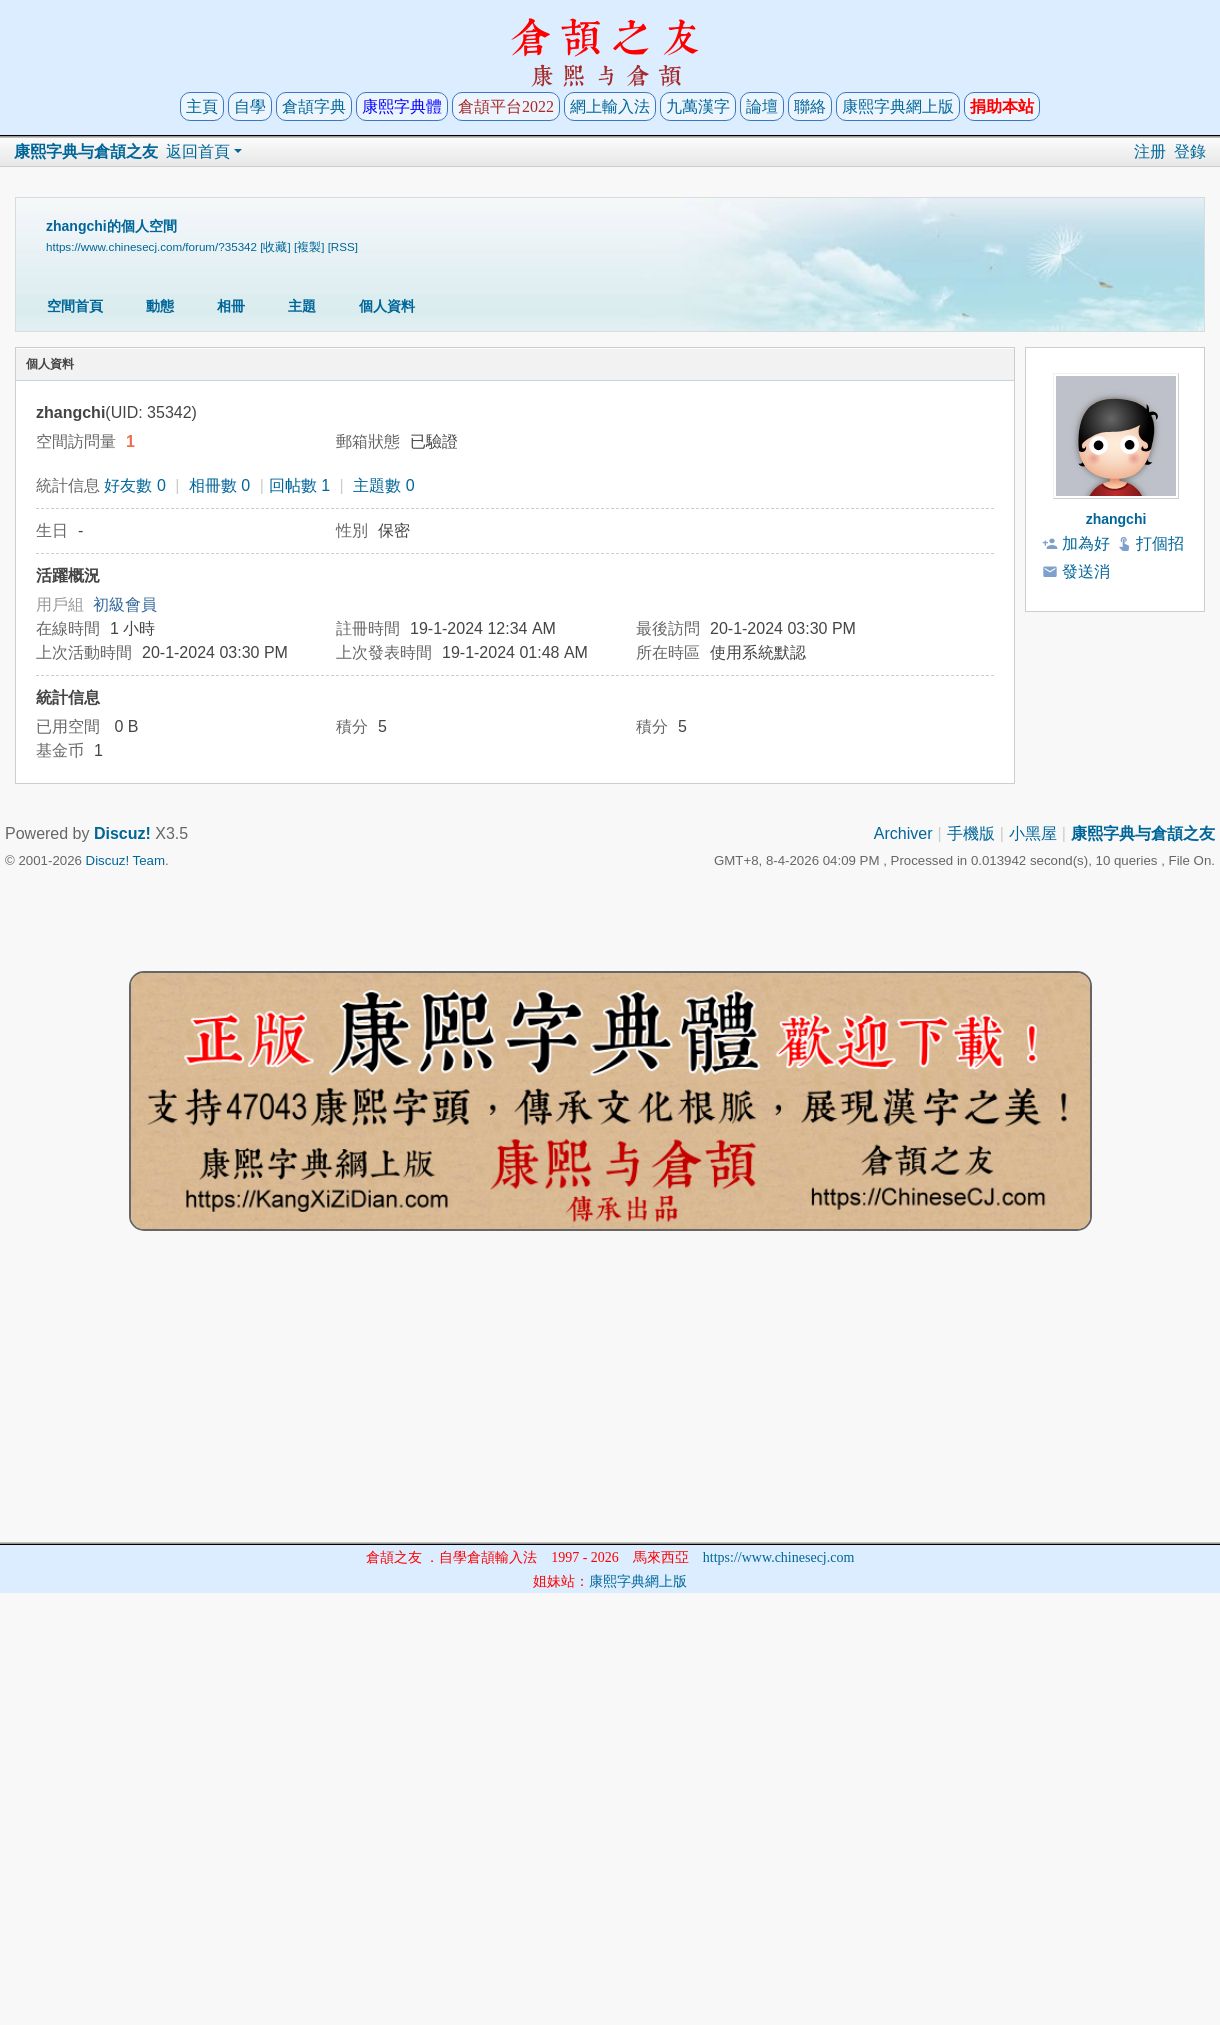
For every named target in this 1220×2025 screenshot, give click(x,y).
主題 (302, 306)
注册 (1150, 151)
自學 (250, 106)
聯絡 (810, 106)
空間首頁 (75, 306)
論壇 (762, 106)
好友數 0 (134, 485)
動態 (160, 306)
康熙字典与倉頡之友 (86, 151)
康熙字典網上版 (898, 106)
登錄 (1190, 151)
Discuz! (122, 833)
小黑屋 (1033, 833)
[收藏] (275, 246)
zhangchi (1116, 519)
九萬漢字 (698, 106)
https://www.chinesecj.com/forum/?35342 (151, 246)
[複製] (309, 246)
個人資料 (387, 306)
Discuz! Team (125, 860)
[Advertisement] (610, 1402)
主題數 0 (383, 485)
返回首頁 (198, 151)
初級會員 (125, 604)
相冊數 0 (219, 485)
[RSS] (343, 246)
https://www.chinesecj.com (779, 1557)
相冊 (231, 306)
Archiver (903, 833)
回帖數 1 (299, 485)
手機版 (971, 833)
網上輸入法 (610, 106)
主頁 (202, 106)
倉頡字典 (314, 106)
